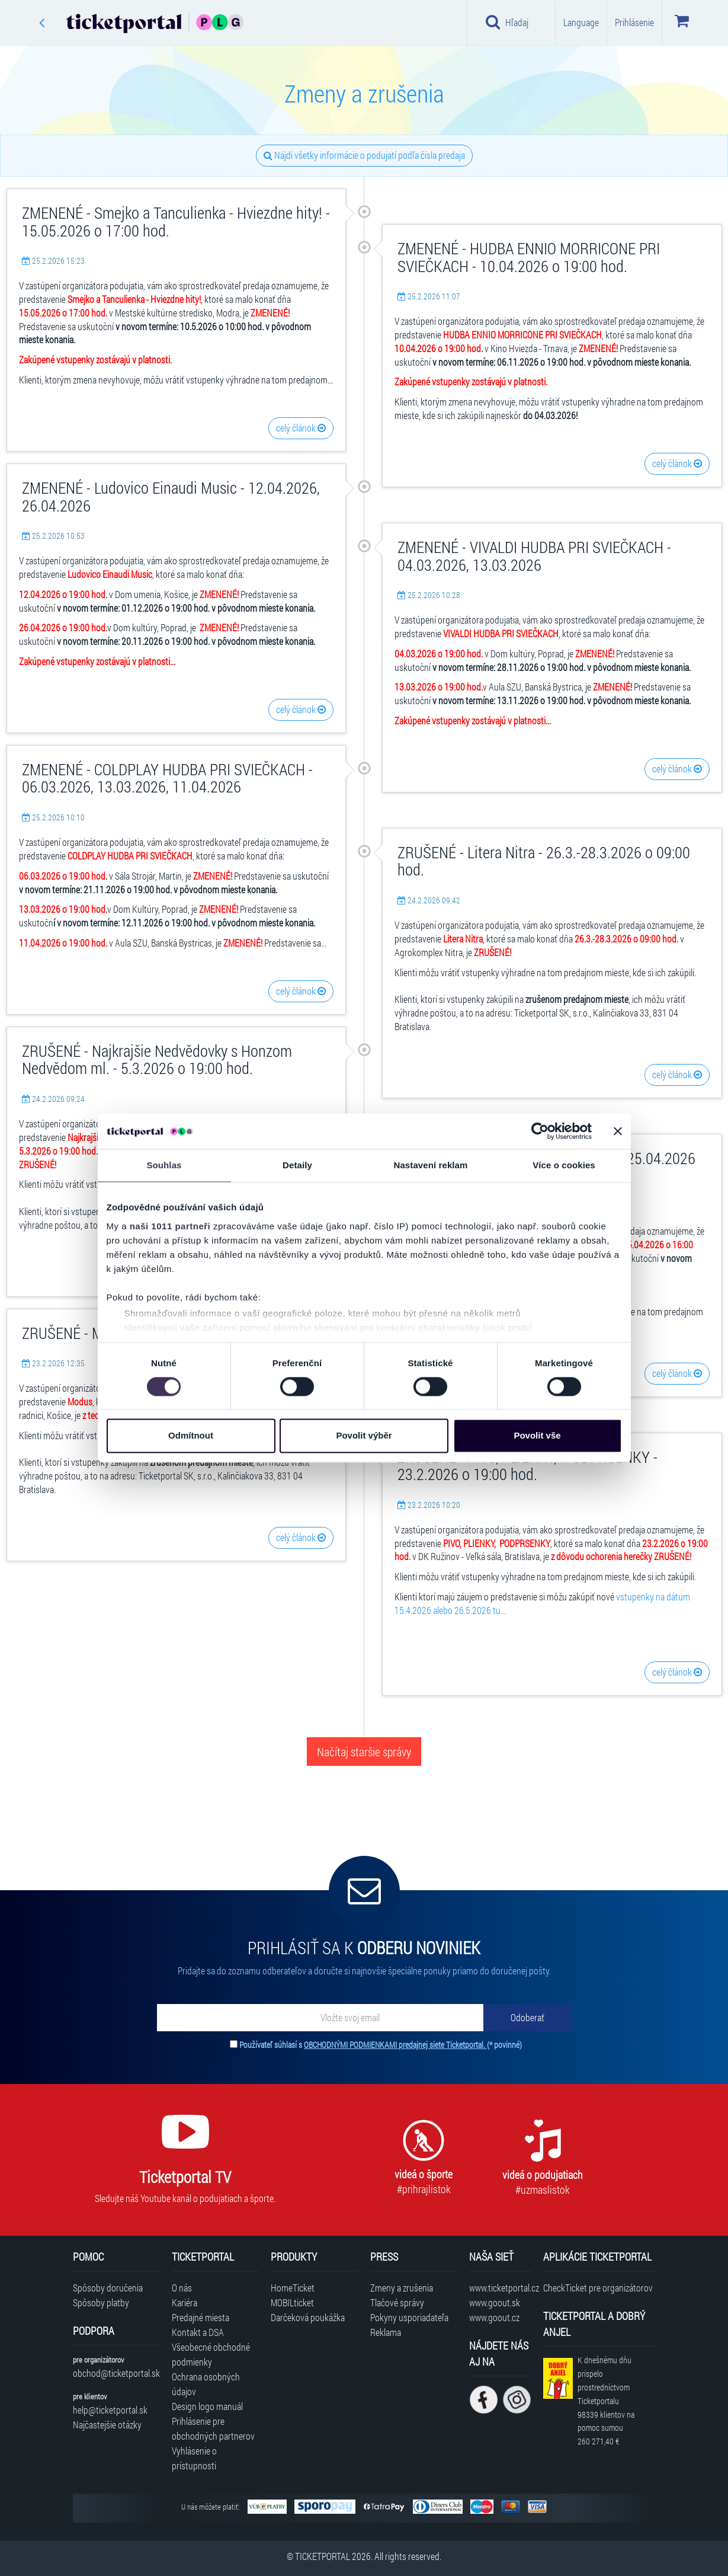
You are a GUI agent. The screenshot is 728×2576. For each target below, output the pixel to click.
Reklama (385, 2332)
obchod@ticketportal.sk (116, 2373)
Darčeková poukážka (308, 2317)
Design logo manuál (207, 2406)
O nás (182, 2287)
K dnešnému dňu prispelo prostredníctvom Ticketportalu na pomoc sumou (606, 2400)
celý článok (301, 427)
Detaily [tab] (297, 1165)
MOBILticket (292, 2302)
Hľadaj (507, 22)
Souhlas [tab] (163, 1165)
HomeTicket (293, 2287)
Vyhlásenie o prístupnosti (194, 2458)
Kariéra (184, 2302)
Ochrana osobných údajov (206, 2384)
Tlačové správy (397, 2302)
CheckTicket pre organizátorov (598, 2287)
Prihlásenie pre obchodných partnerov (213, 2428)
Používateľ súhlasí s (380, 2044)
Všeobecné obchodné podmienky (211, 2354)
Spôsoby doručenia (108, 2287)
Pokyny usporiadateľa (409, 2317)
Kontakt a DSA (198, 2332)
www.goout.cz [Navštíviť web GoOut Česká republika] (494, 2317)
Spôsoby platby (101, 2302)
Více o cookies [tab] (564, 1165)
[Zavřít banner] (618, 1131)
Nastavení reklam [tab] (430, 1165)
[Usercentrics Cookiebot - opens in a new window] (540, 1131)
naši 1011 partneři (170, 1226)
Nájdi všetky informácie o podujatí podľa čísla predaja (364, 155)
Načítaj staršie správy (364, 1751)
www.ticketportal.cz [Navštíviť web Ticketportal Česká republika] (500, 2287)
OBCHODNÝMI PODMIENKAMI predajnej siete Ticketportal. (395, 2044)
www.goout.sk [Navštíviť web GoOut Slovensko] (494, 2302)
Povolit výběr (364, 1436)
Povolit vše (537, 1436)
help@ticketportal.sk (110, 2410)
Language (581, 22)
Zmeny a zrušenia (401, 2287)
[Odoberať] (527, 2017)
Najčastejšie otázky (107, 2424)
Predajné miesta (200, 2317)
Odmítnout (190, 1436)
